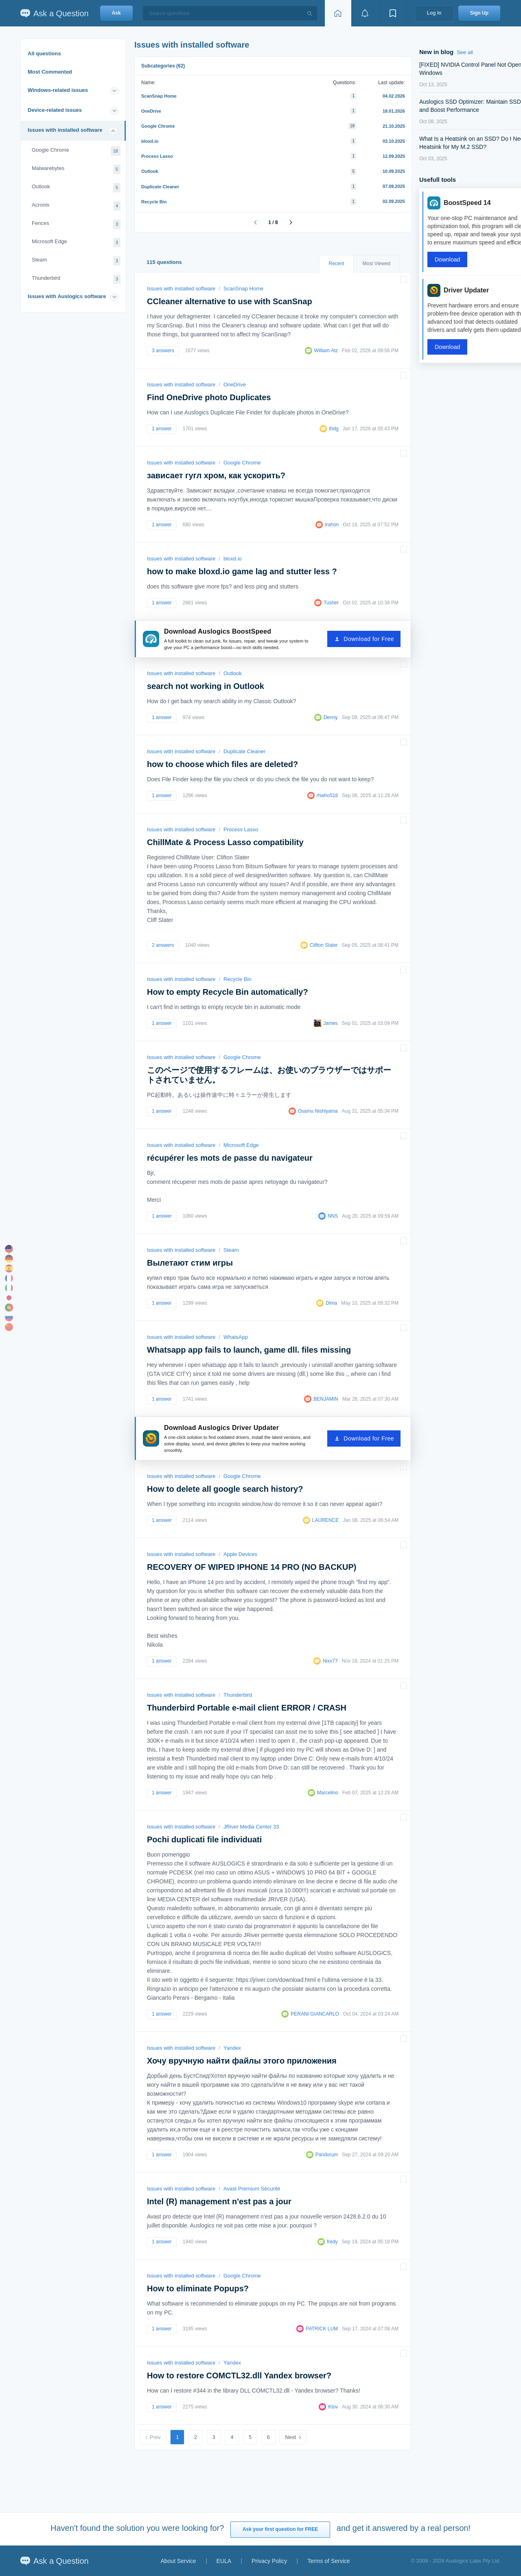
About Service (178, 2561)
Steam (76, 261)
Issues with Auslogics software (67, 296)
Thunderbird (76, 279)
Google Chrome (76, 151)
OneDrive (151, 111)
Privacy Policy (269, 2561)
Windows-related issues (58, 90)
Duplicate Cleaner (160, 186)
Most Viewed (376, 263)
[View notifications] (365, 13)
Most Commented (50, 72)
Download (447, 259)
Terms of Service (328, 2561)
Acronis (76, 206)
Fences (76, 224)
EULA (224, 2561)
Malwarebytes (76, 169)
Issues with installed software (65, 130)
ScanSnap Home (159, 96)
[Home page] (337, 13)
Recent (336, 263)
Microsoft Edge (76, 242)
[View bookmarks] (393, 13)
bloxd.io (149, 141)
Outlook (76, 187)
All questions (44, 53)
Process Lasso (157, 156)
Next (290, 2437)
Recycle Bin (153, 201)
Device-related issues (55, 110)
